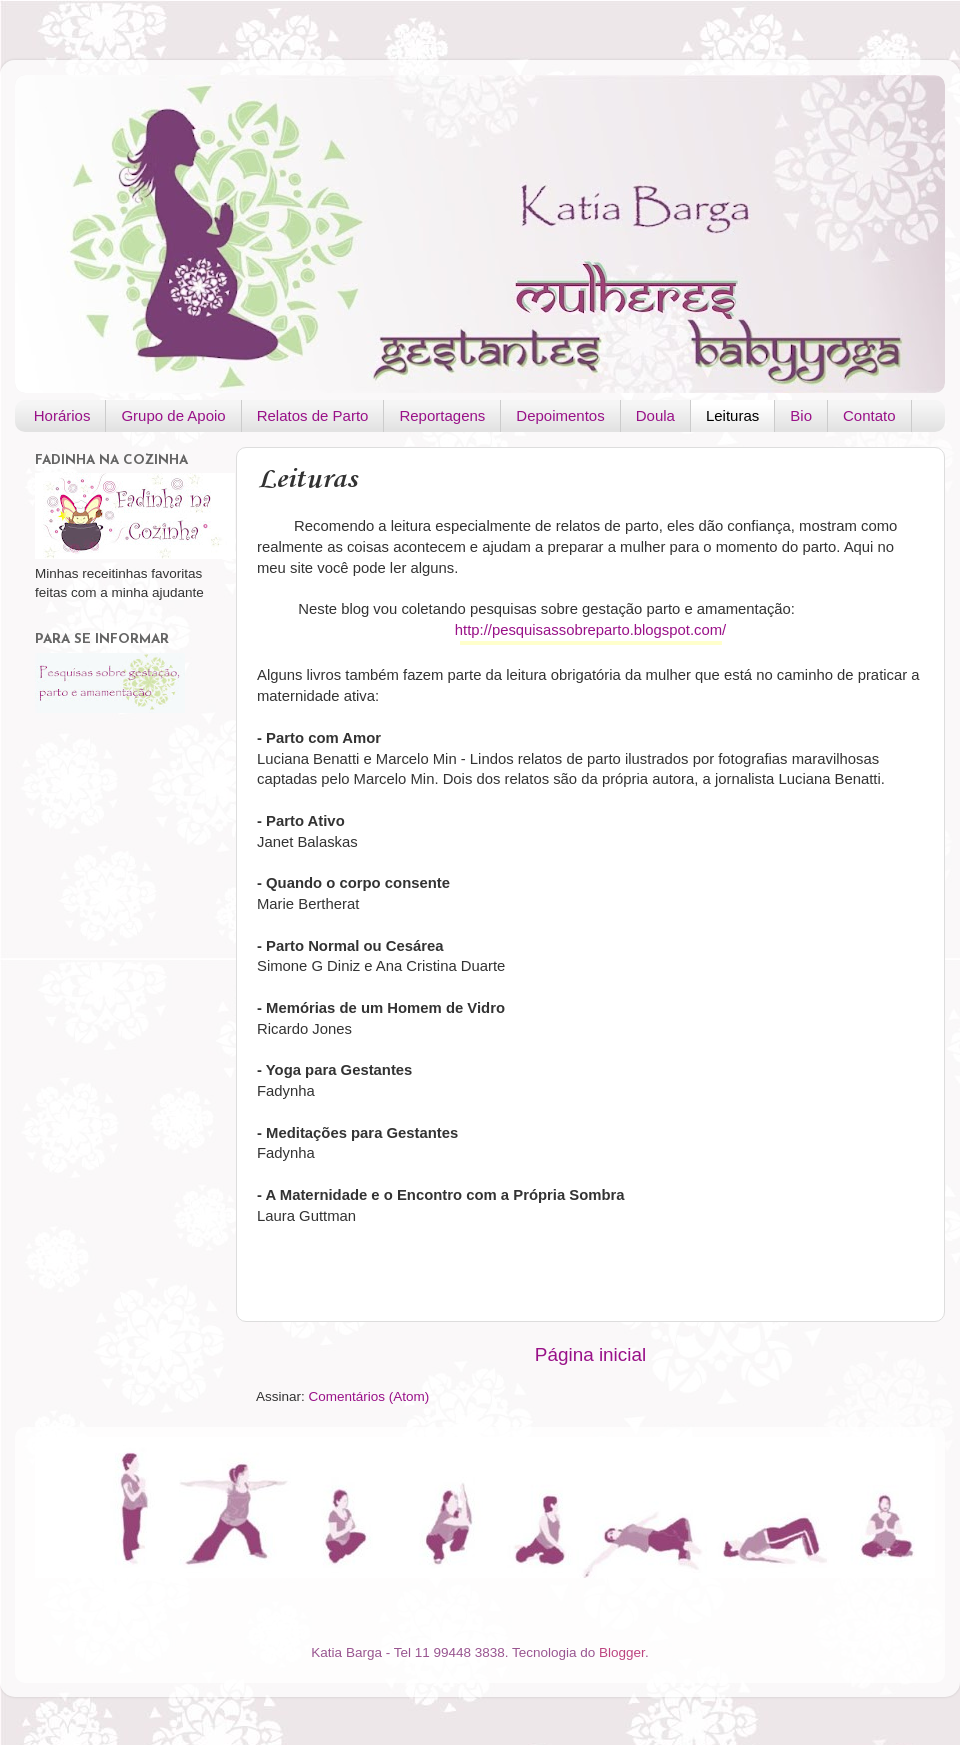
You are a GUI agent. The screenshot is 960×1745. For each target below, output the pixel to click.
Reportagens (442, 415)
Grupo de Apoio (173, 415)
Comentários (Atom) (369, 1396)
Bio (801, 415)
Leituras (732, 415)
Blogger (622, 1652)
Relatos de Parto (313, 415)
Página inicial (590, 1354)
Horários (62, 415)
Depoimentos (560, 415)
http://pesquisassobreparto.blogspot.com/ (590, 630)
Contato (869, 415)
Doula (655, 415)
